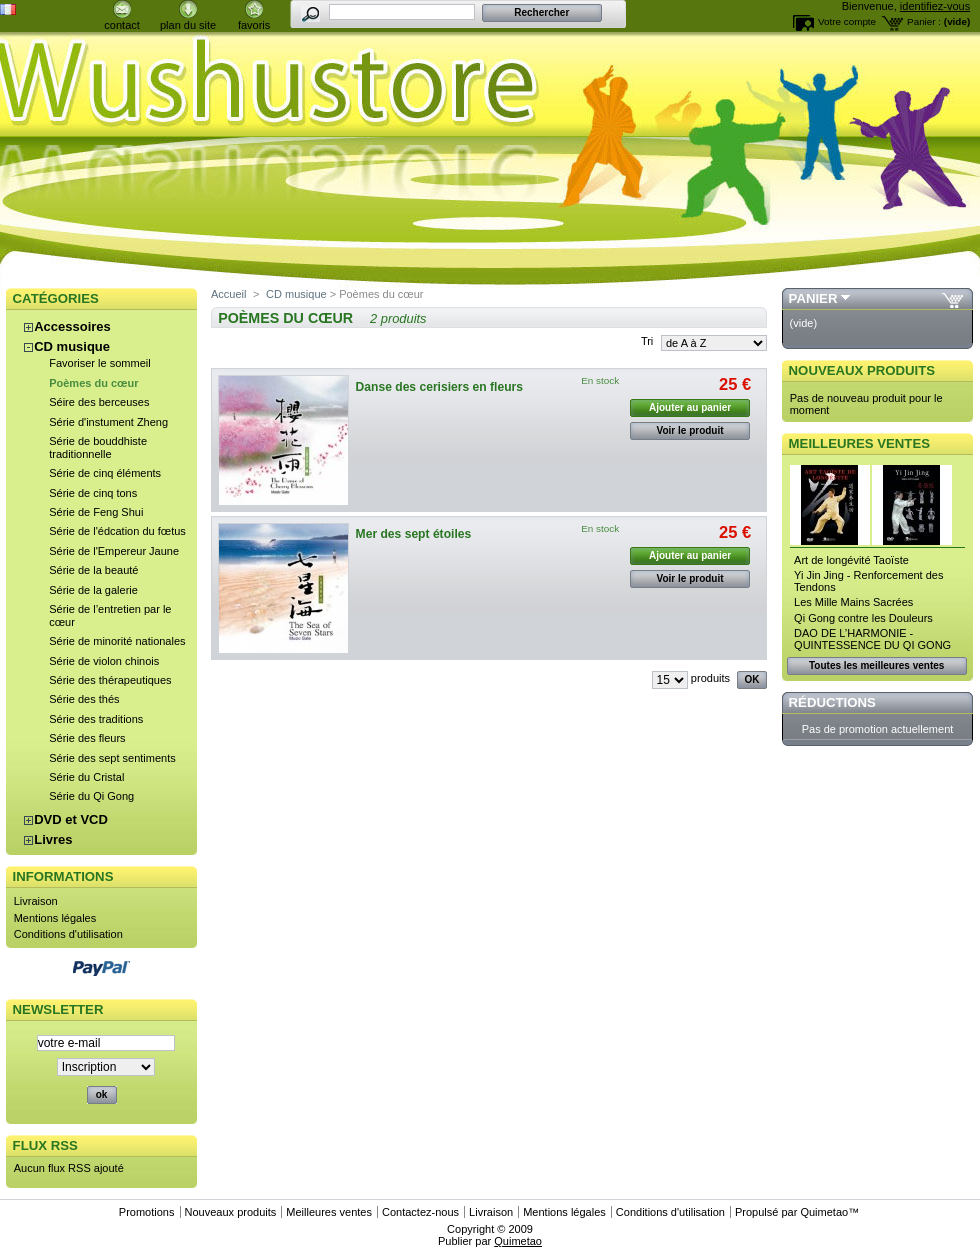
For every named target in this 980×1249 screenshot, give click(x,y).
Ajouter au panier (690, 407)
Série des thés (84, 699)
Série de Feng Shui (96, 512)
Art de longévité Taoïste (851, 560)
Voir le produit (690, 430)
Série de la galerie (93, 590)
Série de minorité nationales (117, 641)
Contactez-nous (420, 1212)
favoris (254, 25)
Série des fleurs (87, 738)
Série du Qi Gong (91, 796)
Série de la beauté (93, 570)
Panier (813, 298)
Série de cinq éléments (105, 473)
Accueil (228, 294)
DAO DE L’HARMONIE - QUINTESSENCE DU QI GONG (872, 639)
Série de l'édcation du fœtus (117, 531)
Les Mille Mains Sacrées (853, 602)
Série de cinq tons (93, 493)
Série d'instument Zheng (108, 422)
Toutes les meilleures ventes (876, 665)
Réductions (832, 702)
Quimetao (824, 1212)
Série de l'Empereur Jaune (114, 551)
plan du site (188, 25)
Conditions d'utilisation (68, 934)
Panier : (924, 21)
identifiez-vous (935, 6)
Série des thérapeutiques (110, 680)
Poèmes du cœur (93, 383)
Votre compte (847, 21)
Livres (53, 839)
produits (710, 678)
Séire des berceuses (99, 402)
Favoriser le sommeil (99, 363)
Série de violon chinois (104, 661)
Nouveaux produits (862, 370)
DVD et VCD (71, 819)
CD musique (72, 346)
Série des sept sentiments (112, 758)
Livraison (36, 901)
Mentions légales (55, 918)
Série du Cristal (86, 777)
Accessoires (72, 326)
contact (121, 25)
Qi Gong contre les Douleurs (863, 618)
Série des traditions (96, 719)
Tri (647, 341)
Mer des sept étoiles (414, 534)
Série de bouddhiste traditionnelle (98, 447)
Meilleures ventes (859, 443)
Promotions (147, 1212)
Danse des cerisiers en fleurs (439, 387)
